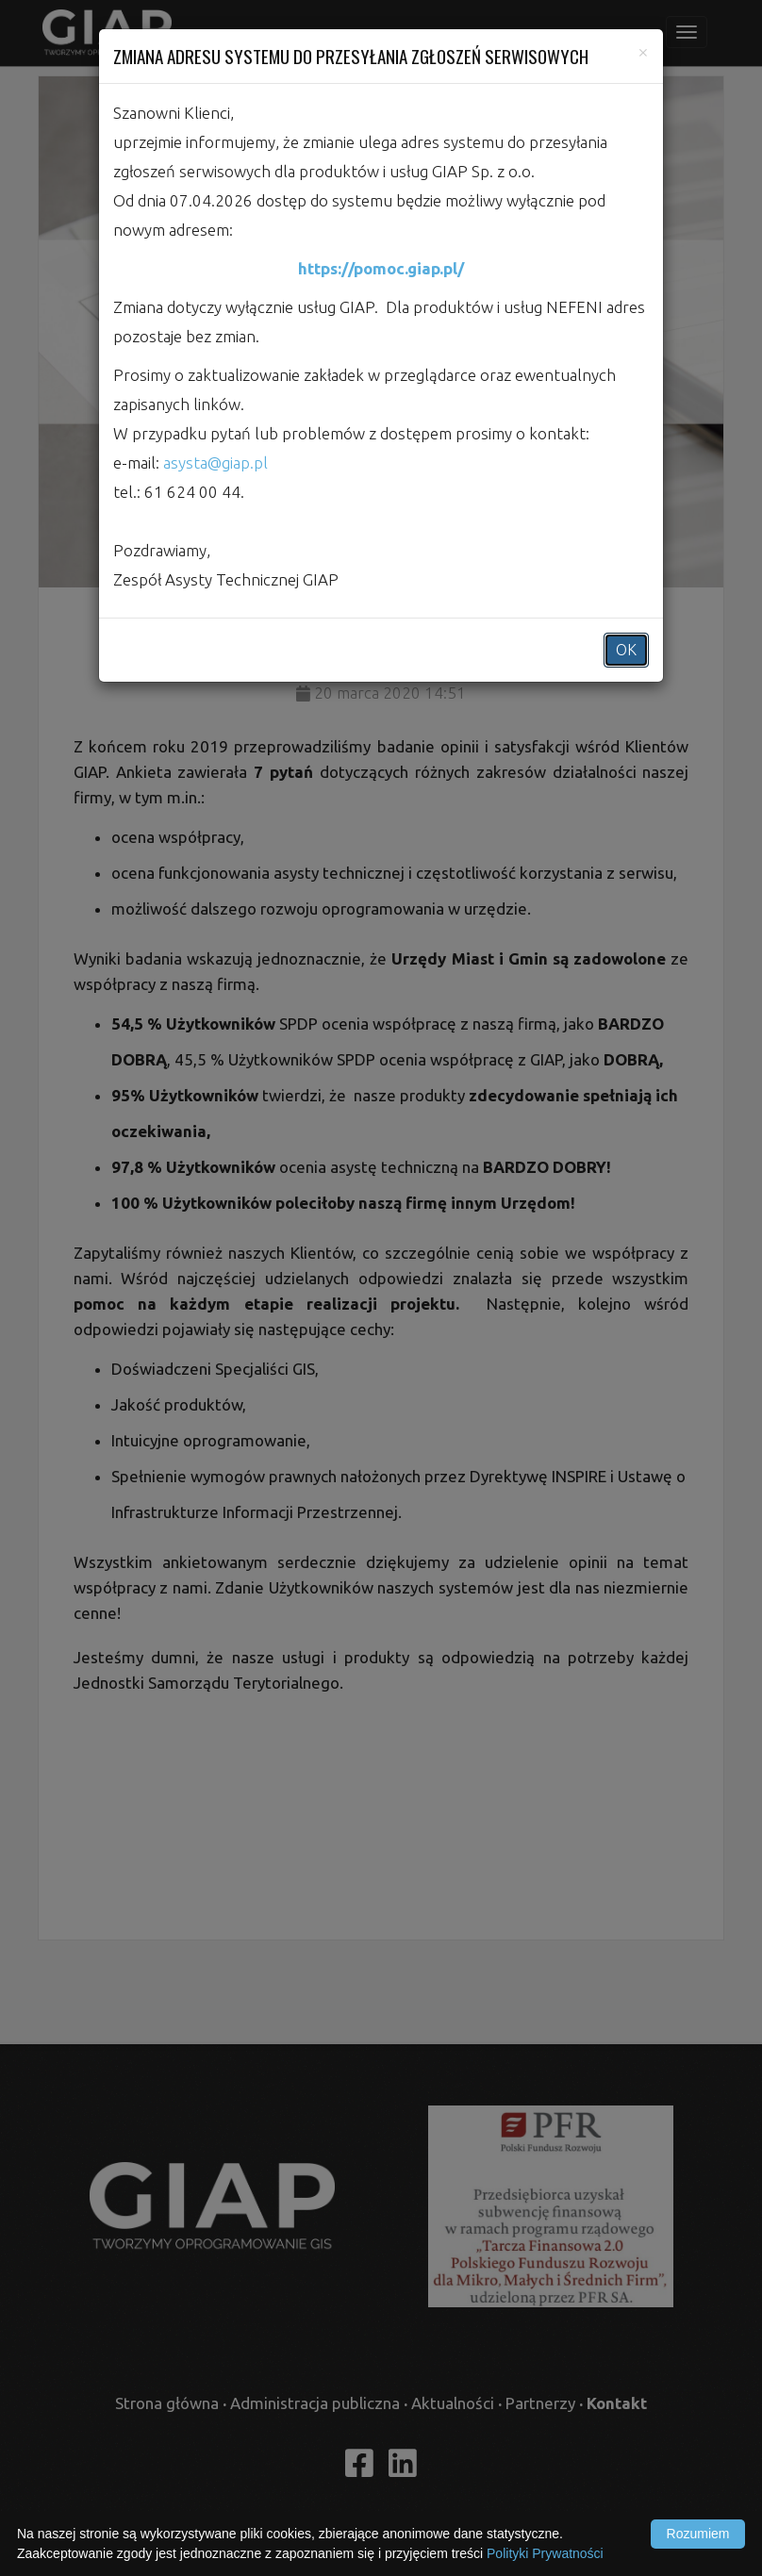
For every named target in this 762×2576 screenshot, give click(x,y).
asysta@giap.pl (215, 462)
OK (626, 649)
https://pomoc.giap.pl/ (381, 268)
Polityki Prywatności (545, 2553)
